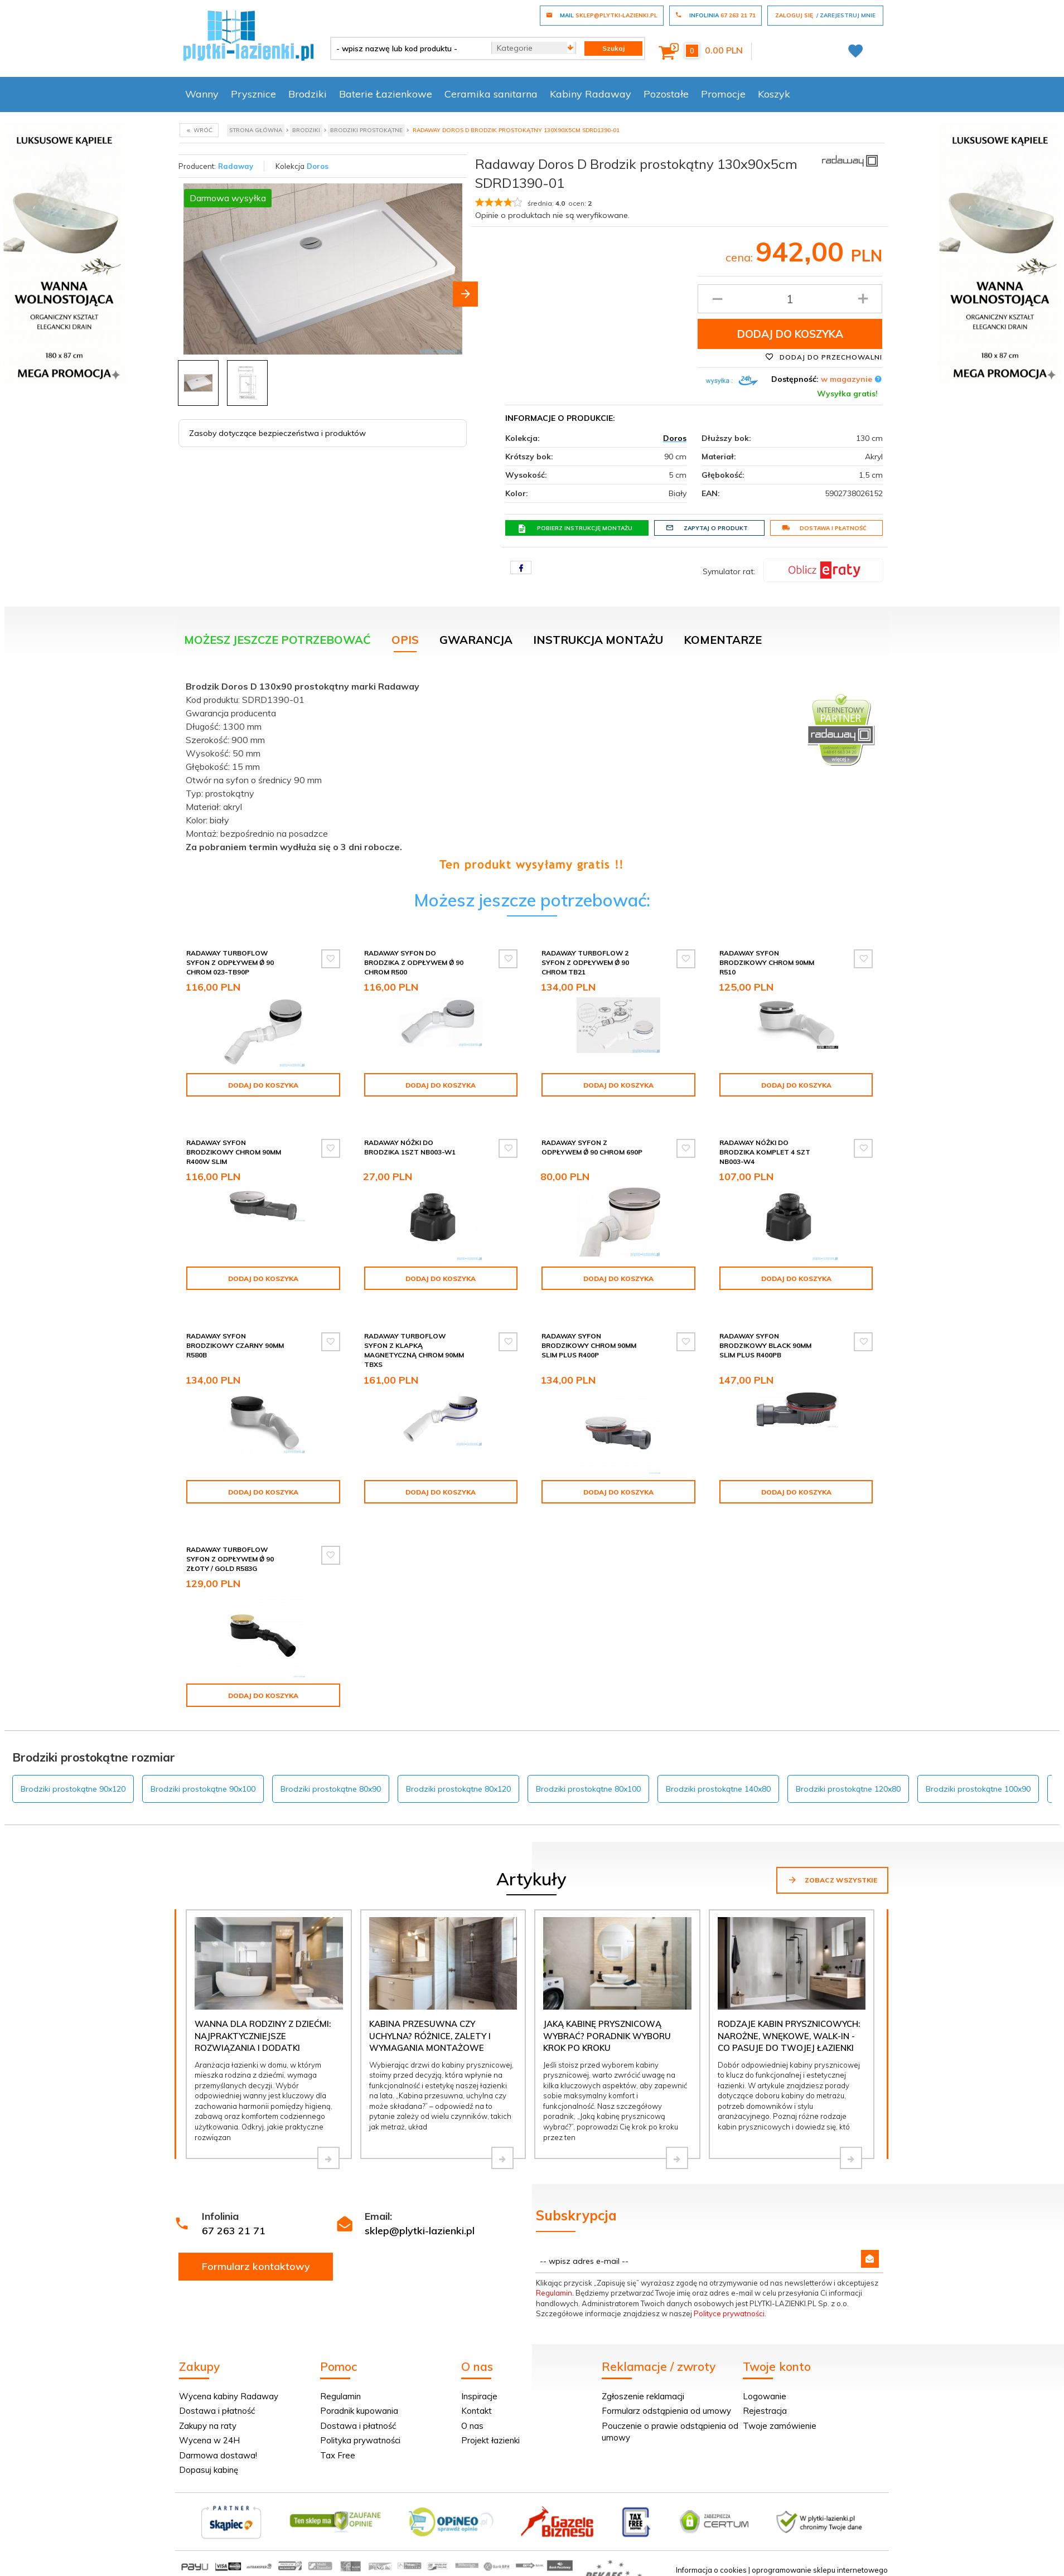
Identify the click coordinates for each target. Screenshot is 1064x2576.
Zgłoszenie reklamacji (643, 2396)
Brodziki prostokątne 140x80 (718, 1789)
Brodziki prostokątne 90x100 (203, 1789)
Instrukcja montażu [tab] (598, 640)
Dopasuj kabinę (208, 2470)
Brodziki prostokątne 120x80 (848, 1789)
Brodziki (307, 94)
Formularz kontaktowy (256, 2266)
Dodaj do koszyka (790, 334)
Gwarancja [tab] (475, 640)
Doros (317, 166)
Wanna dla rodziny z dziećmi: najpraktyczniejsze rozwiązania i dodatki (263, 2036)
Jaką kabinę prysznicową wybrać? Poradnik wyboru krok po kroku (607, 2036)
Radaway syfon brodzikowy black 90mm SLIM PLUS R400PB (765, 1345)
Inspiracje (479, 2396)
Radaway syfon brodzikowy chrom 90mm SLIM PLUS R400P (588, 1345)
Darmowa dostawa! (218, 2455)
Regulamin (554, 2292)
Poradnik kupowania (359, 2410)
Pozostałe (666, 94)
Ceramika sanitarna (491, 94)
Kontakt (476, 2410)
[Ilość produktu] (789, 299)
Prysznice (253, 94)
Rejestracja (765, 2410)
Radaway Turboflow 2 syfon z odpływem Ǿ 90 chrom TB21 (585, 962)
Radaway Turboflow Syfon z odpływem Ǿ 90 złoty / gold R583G (230, 1559)
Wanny (202, 94)
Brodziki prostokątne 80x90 (330, 1789)
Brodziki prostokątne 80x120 (458, 1789)
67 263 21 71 (233, 2230)
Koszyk (774, 94)
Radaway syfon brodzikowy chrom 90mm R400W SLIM (233, 1152)
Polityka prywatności (360, 2440)
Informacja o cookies (711, 2569)
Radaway (235, 166)
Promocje (723, 94)
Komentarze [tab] (723, 640)
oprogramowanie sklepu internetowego (820, 2569)
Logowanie (764, 2396)
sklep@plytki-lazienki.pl (420, 2230)
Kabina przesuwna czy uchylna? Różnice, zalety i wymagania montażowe (430, 2036)
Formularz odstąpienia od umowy (666, 2410)
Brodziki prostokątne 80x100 (588, 1789)
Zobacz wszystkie (832, 1880)
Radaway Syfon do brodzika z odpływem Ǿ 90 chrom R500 (413, 962)
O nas (472, 2425)
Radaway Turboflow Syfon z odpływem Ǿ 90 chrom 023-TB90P (230, 962)
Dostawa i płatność (824, 528)
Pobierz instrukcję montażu (574, 528)
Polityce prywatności (729, 2313)
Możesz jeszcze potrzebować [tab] (277, 640)
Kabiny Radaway (590, 94)
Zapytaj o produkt (707, 528)
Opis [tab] (405, 640)
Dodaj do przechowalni (823, 356)
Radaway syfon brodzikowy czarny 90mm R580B (235, 1345)
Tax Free (337, 2455)
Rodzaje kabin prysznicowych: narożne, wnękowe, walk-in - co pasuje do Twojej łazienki (789, 2036)
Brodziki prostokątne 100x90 (978, 1789)
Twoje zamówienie (779, 2425)
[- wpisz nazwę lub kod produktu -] (407, 48)
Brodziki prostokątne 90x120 (73, 1789)
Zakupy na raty (207, 2425)
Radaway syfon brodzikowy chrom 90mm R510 (766, 962)
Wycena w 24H (209, 2440)
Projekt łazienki (490, 2440)
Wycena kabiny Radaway (228, 2396)
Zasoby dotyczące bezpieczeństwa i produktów (277, 433)
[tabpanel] (532, 773)
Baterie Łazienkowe (385, 94)
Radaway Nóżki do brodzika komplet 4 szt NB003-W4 (764, 1152)
